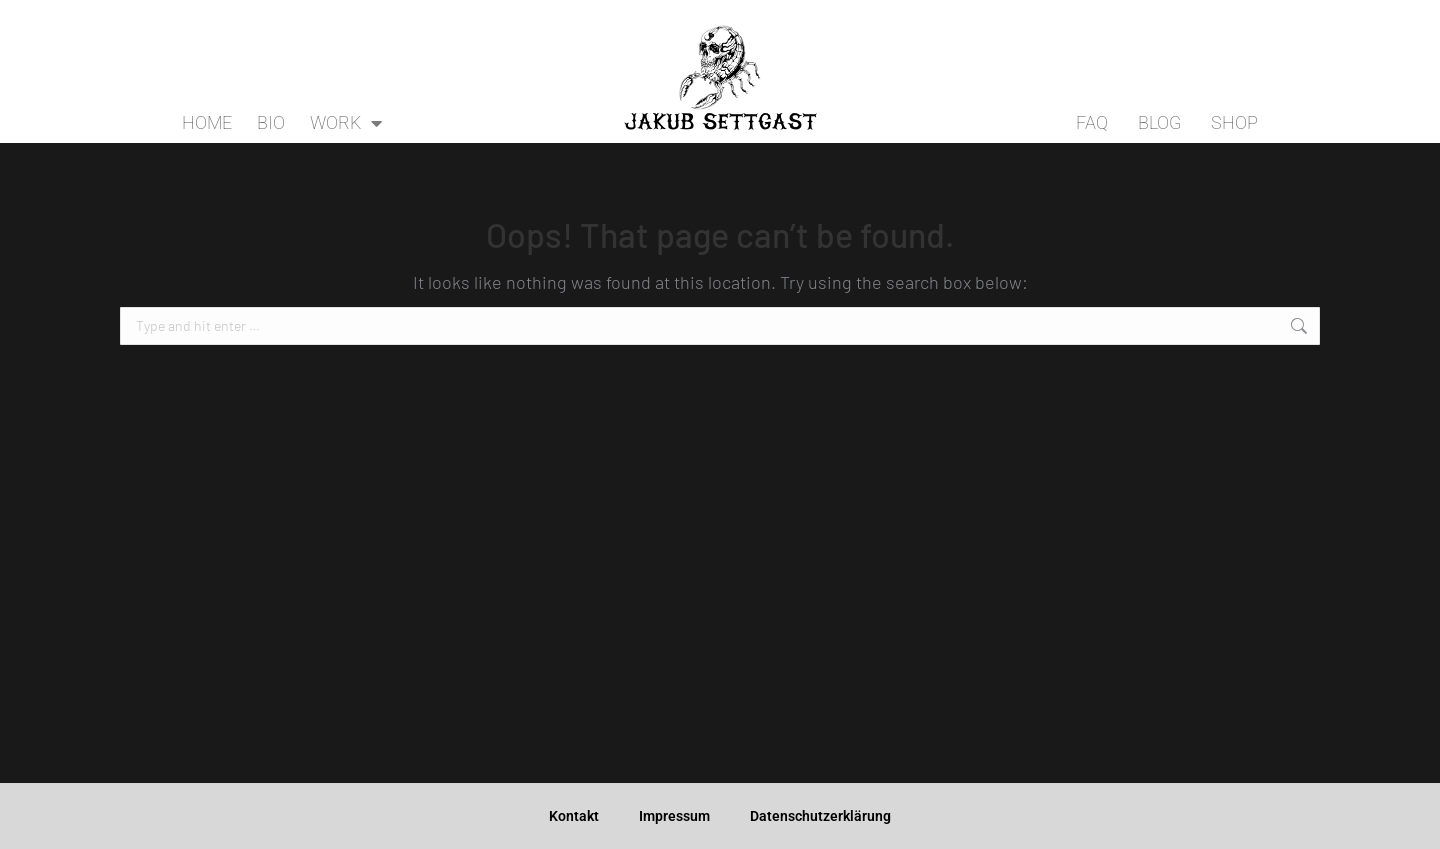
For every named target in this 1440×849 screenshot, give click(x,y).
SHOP (1234, 123)
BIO (271, 123)
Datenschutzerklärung (820, 816)
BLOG (1159, 123)
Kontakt (574, 816)
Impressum (674, 816)
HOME (207, 123)
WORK (346, 123)
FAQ (1092, 123)
